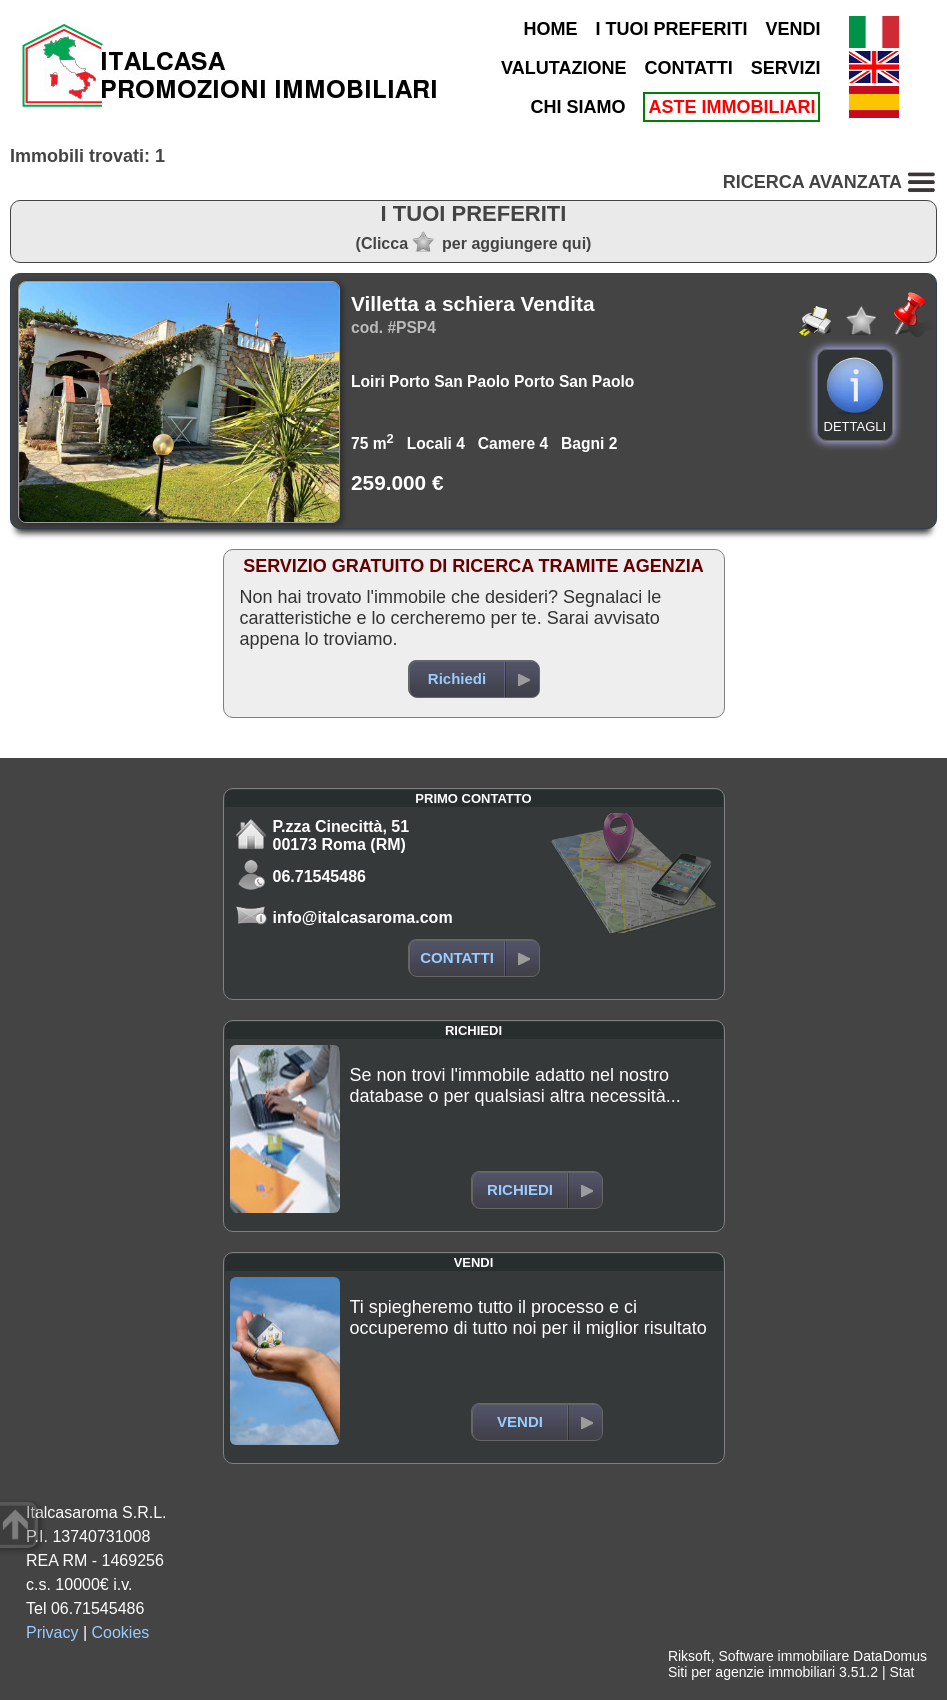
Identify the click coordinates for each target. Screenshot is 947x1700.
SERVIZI (786, 68)
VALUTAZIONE (563, 68)
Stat (901, 1672)
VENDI (792, 29)
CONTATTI (688, 68)
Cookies (121, 1632)
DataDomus (890, 1656)
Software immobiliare (783, 1656)
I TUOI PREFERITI (671, 29)
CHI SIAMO (577, 107)
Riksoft (689, 1656)
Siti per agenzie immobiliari (751, 1672)
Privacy (52, 1632)
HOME (550, 29)
